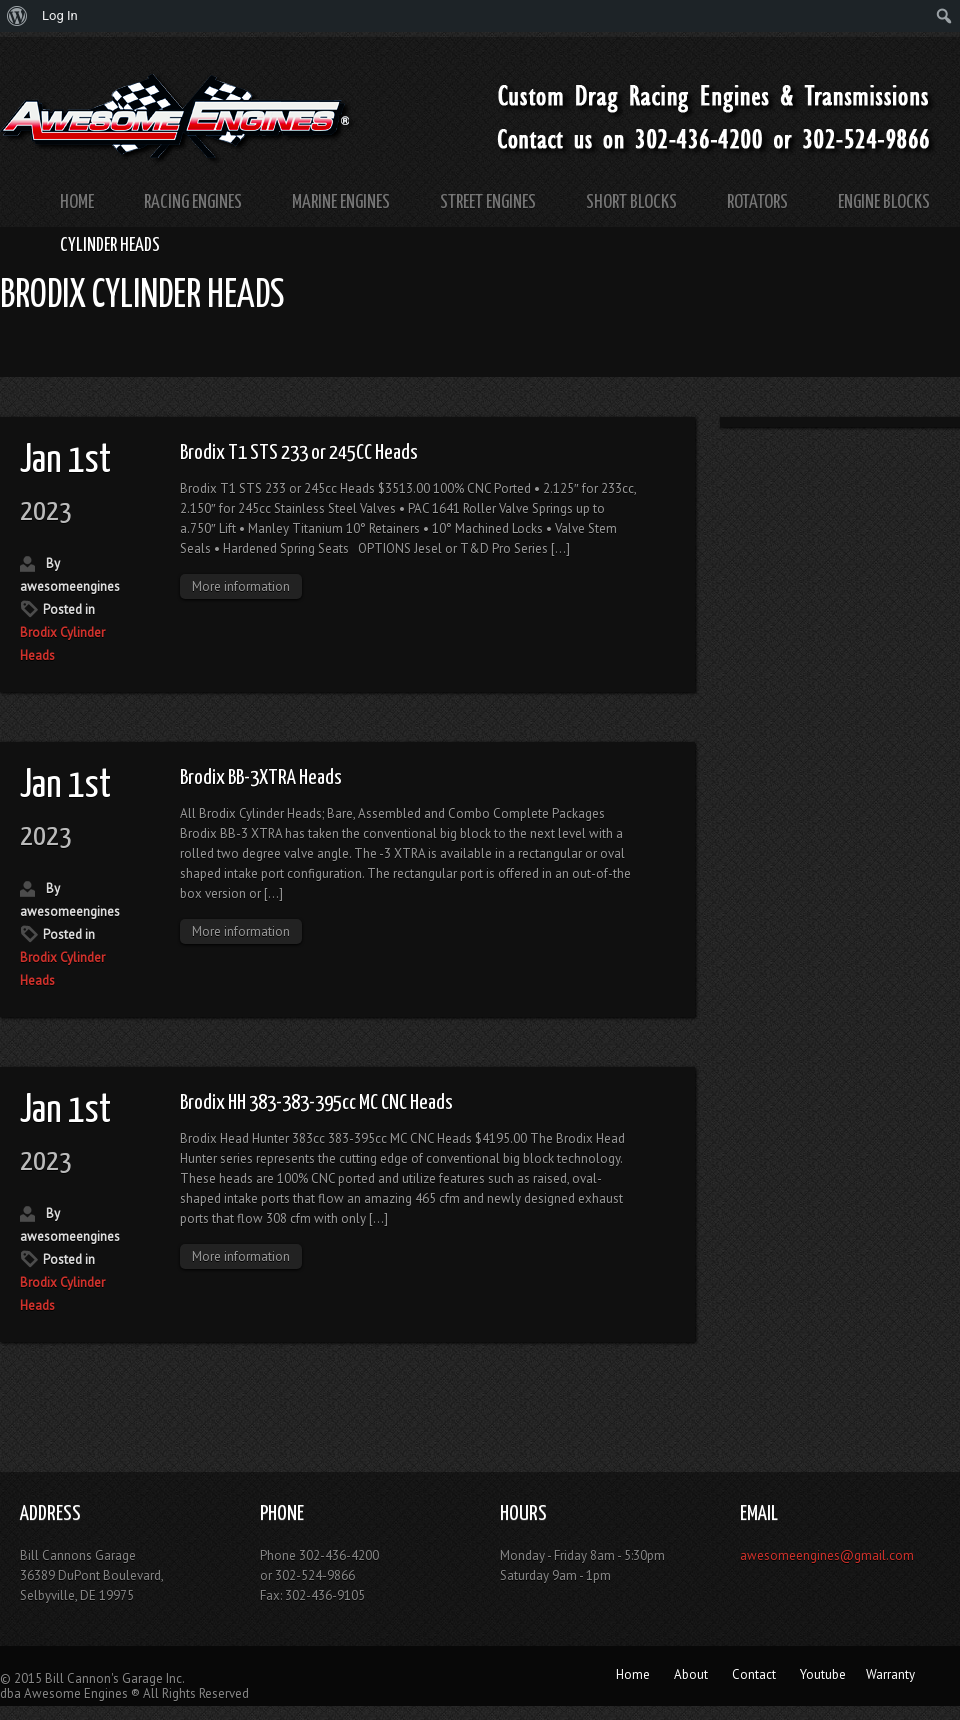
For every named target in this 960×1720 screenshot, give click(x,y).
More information (241, 586)
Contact (754, 1674)
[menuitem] (17, 16)
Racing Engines (193, 202)
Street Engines (488, 202)
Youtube (823, 1674)
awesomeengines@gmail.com (827, 1555)
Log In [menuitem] (60, 15)
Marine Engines (341, 202)
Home (77, 202)
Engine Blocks (884, 202)
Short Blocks (631, 202)
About (691, 1674)
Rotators (757, 202)
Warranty (890, 1674)
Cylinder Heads (110, 245)
